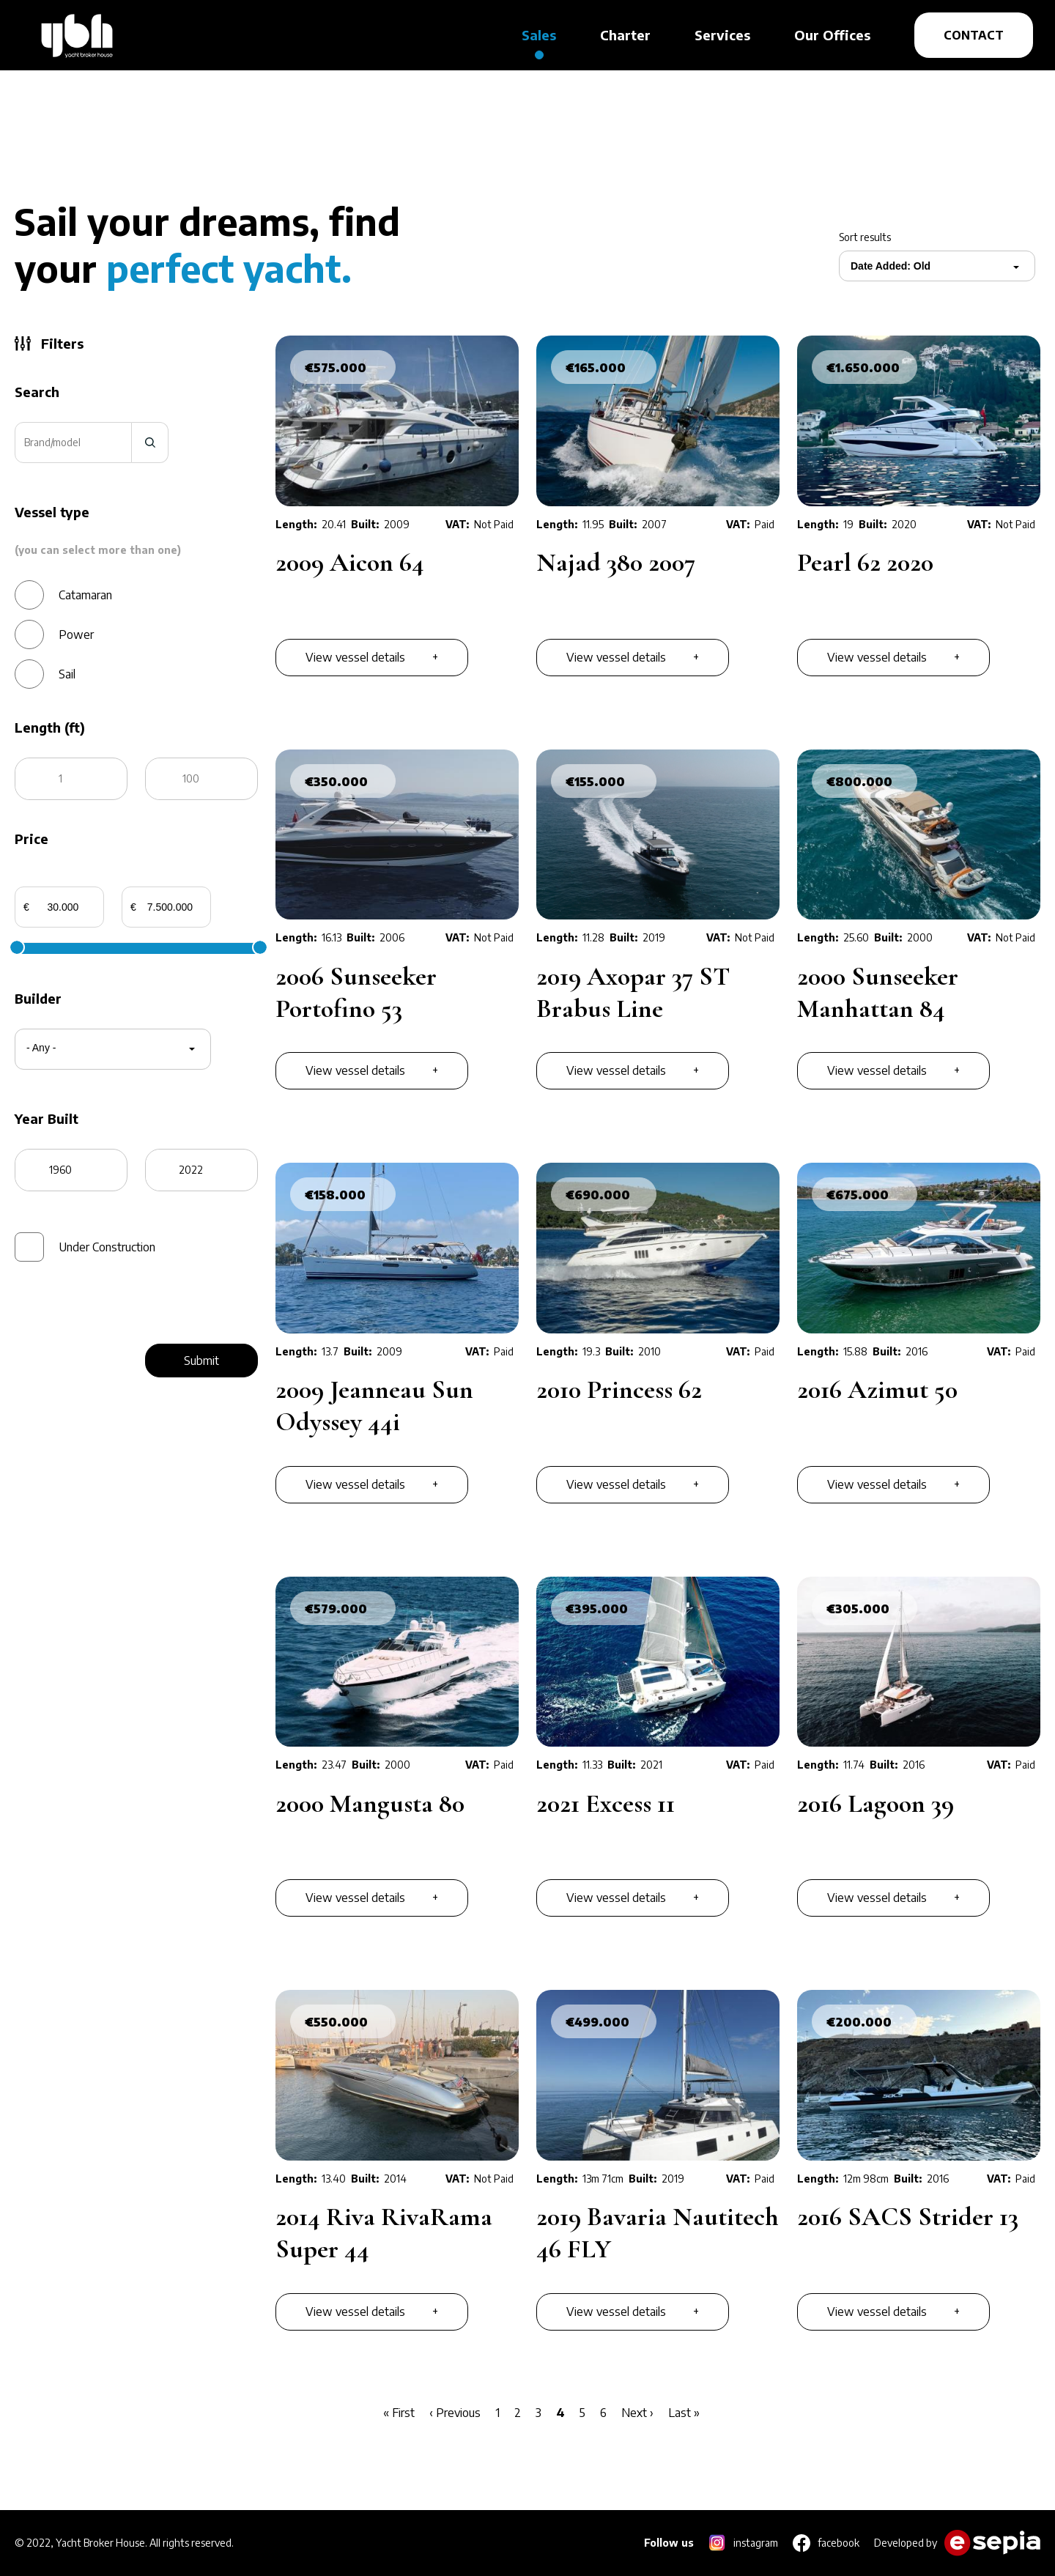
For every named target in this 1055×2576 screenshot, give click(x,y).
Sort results (865, 237)
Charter (625, 34)
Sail (67, 674)
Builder (38, 999)
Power (76, 634)
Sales (539, 34)
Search (37, 392)
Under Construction (107, 1247)
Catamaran (85, 595)
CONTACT (974, 35)
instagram (755, 2542)
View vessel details (355, 657)
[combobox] (885, 266)
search (150, 442)
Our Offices (832, 34)
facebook (838, 2542)
